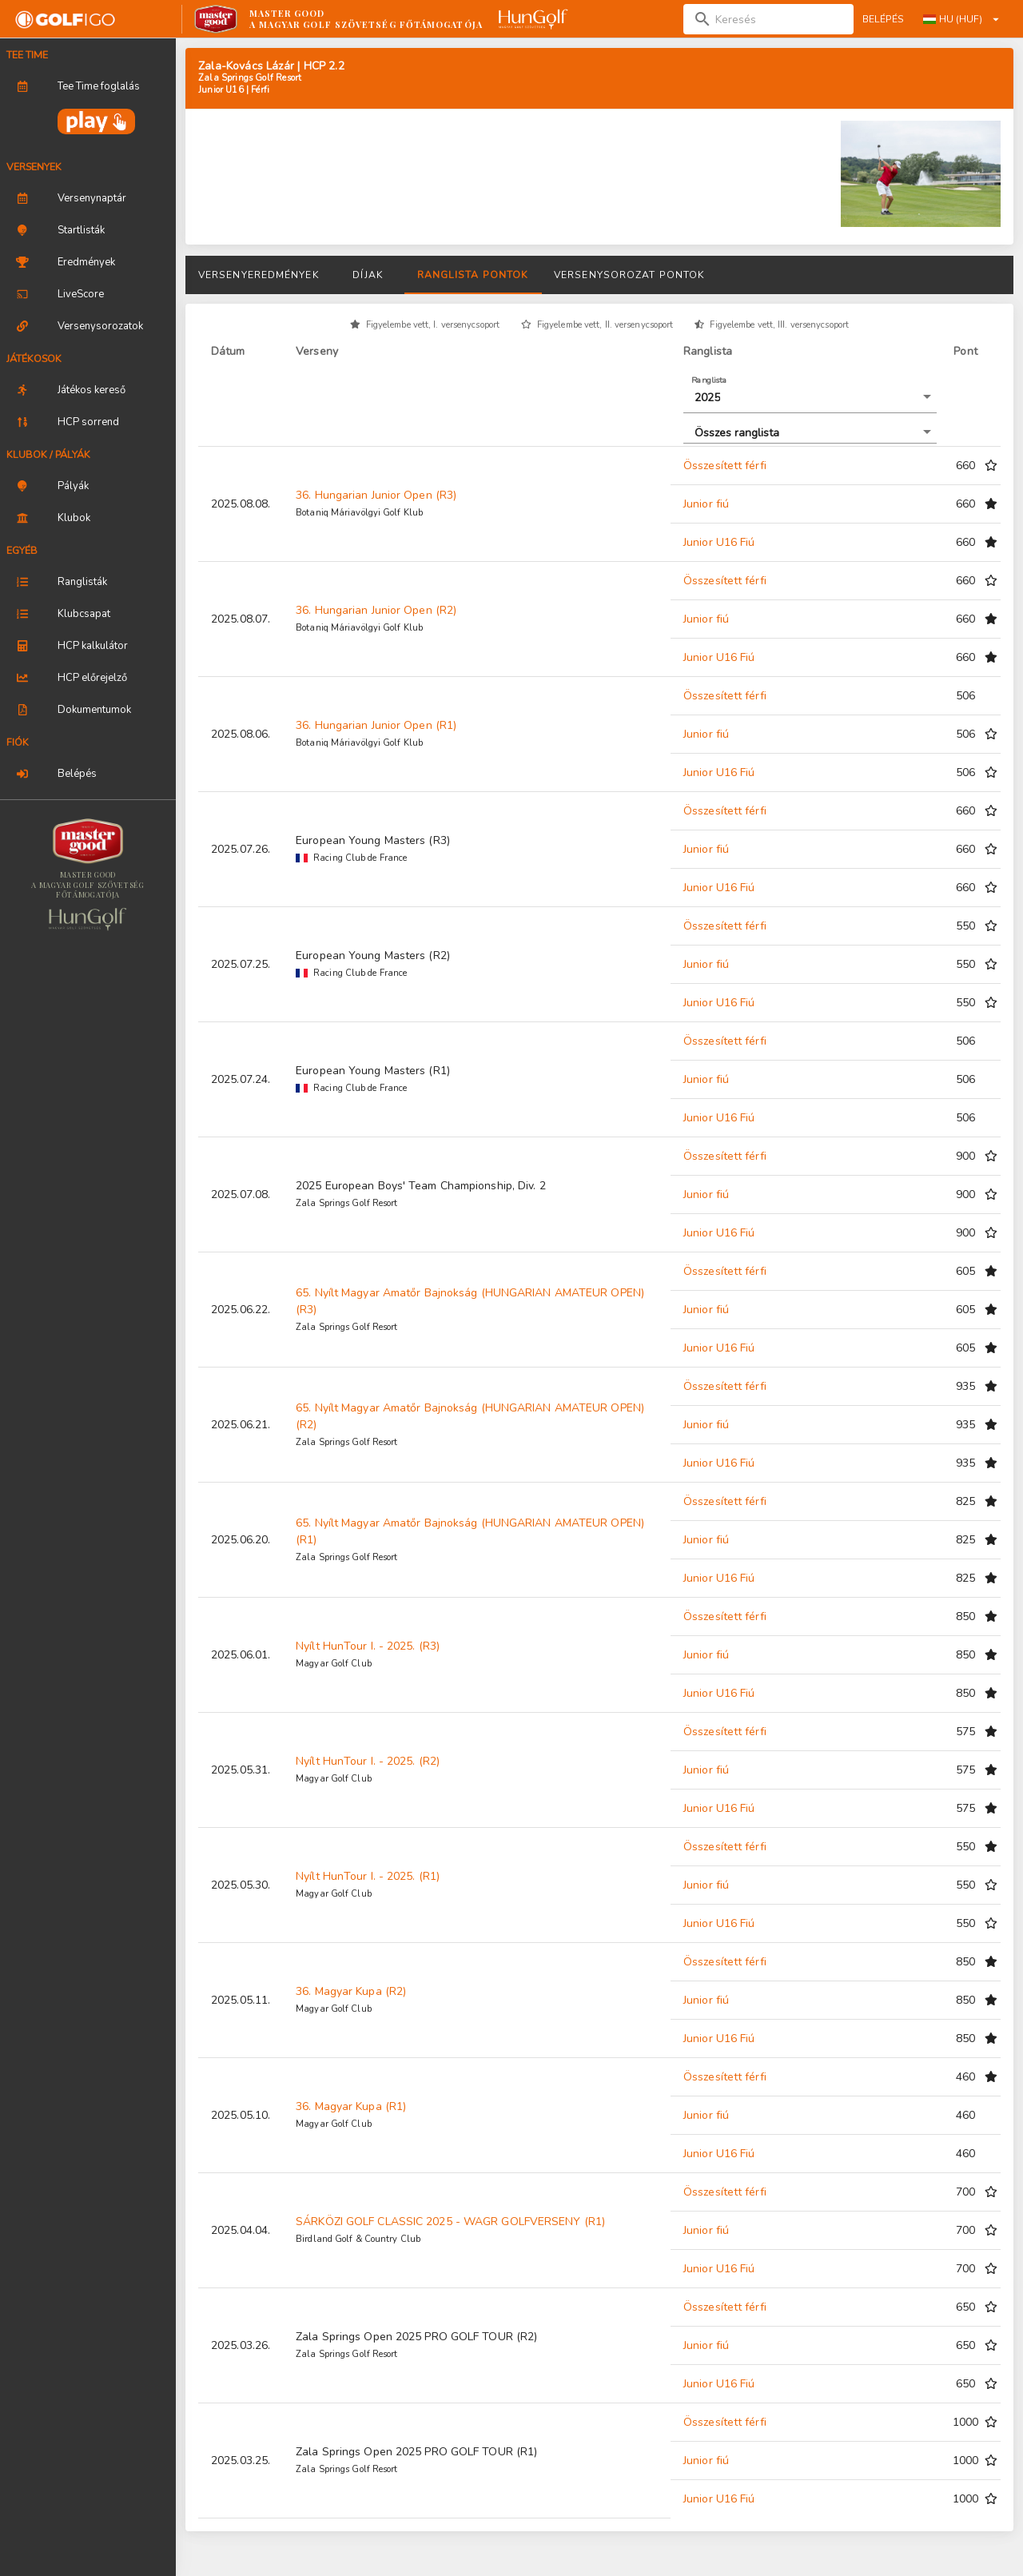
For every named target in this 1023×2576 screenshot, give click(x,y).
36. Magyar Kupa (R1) (351, 2106)
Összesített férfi (724, 465)
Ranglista (709, 379)
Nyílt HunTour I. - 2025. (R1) (368, 1876)
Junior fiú (706, 504)
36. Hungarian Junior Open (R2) (376, 610)
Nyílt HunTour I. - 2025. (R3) (368, 1646)
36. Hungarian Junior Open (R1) (376, 725)
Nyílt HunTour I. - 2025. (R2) (368, 1761)
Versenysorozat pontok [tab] (629, 275)
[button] (810, 398)
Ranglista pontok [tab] (473, 275)
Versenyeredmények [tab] (259, 275)
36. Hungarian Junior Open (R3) (376, 495)
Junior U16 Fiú (718, 542)
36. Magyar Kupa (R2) (351, 1991)
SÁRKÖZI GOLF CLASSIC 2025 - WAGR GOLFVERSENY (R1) (450, 2221)
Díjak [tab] (367, 275)
